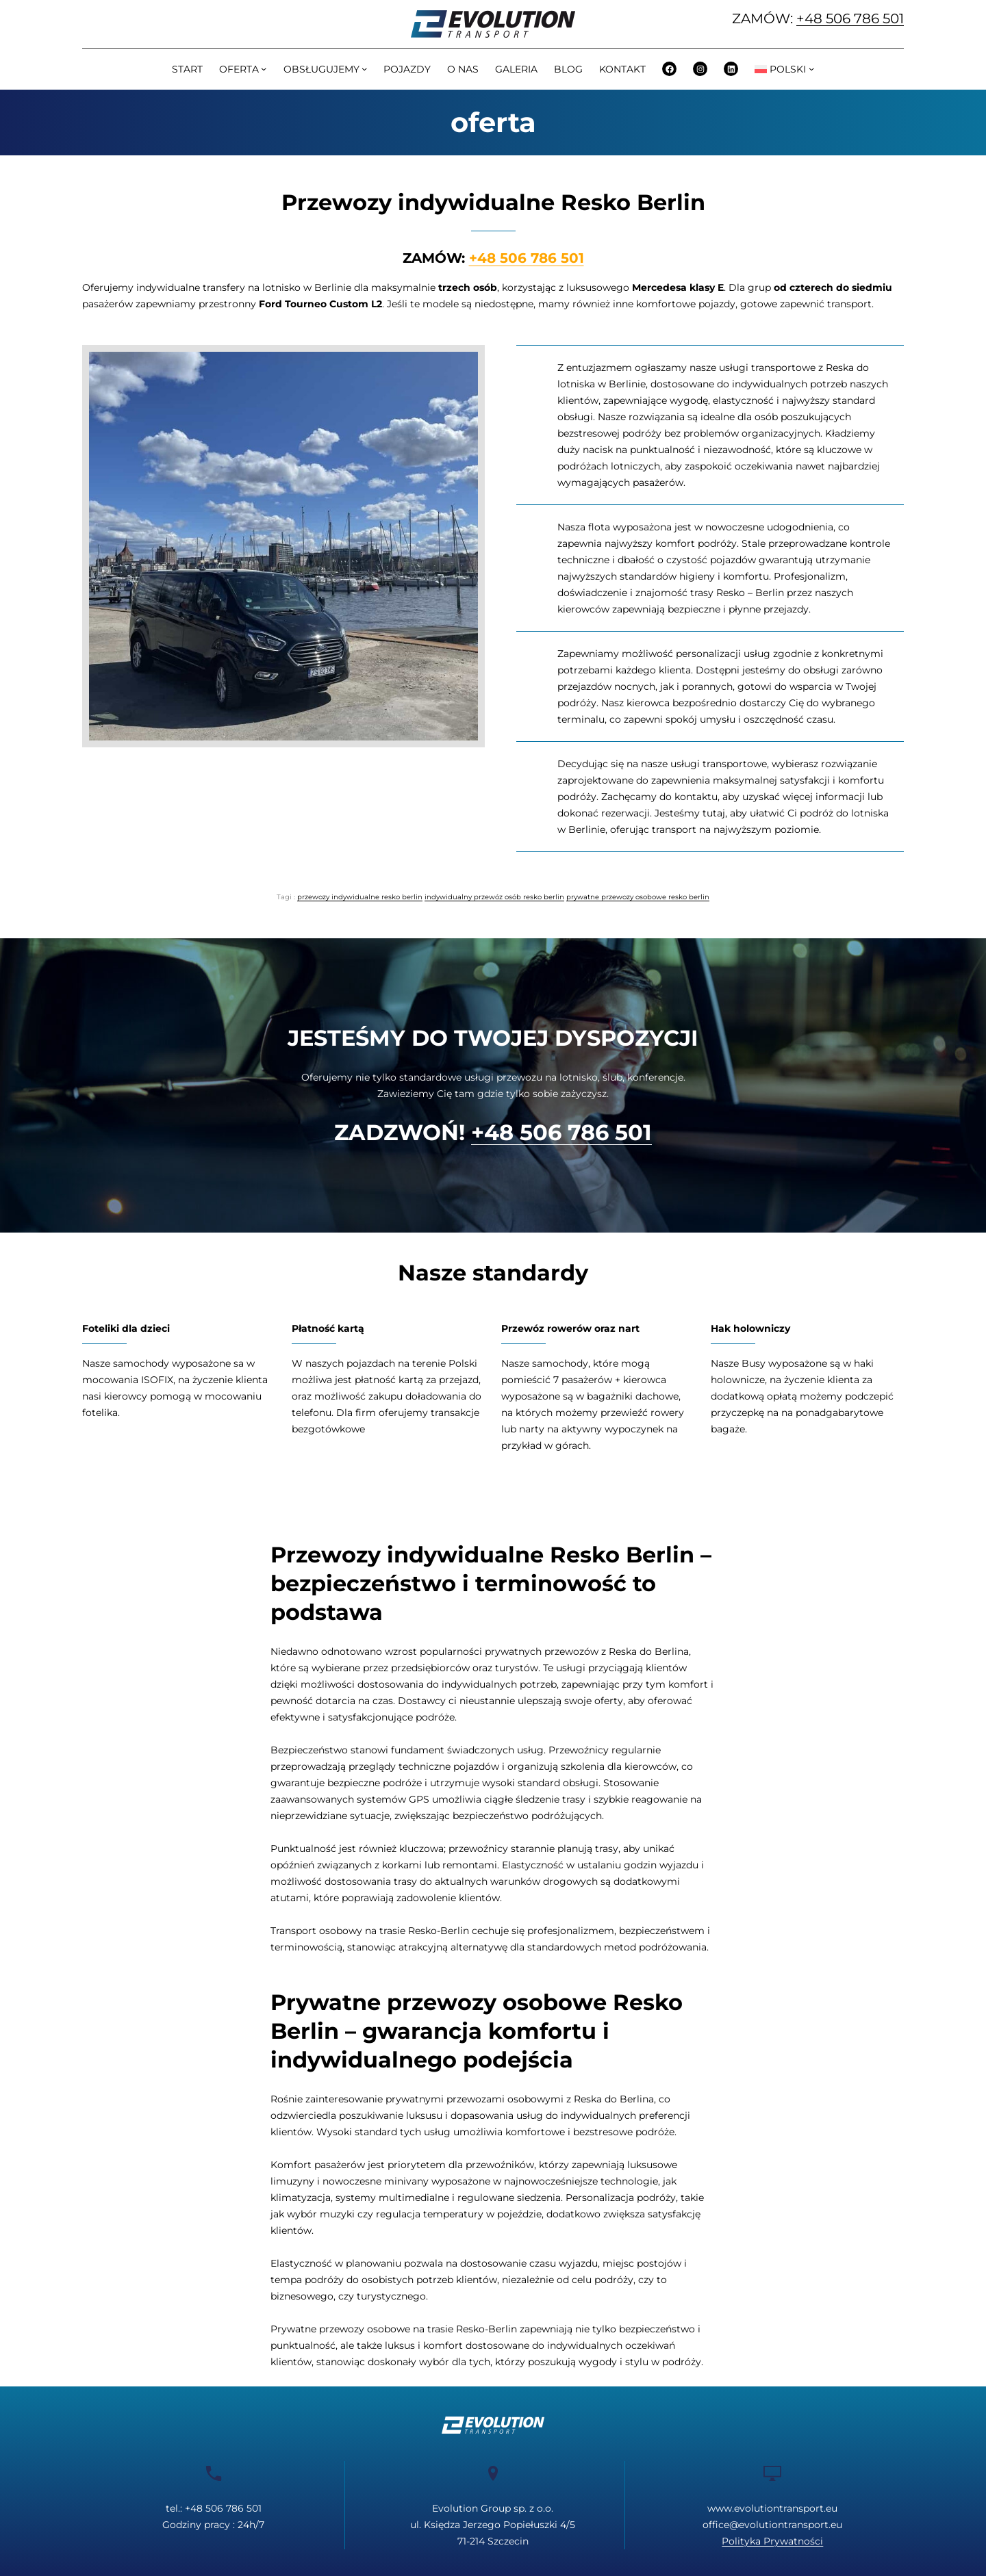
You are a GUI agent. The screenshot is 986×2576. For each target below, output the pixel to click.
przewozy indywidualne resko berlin (359, 896)
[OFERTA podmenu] (263, 68)
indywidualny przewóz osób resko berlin (494, 896)
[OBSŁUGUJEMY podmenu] (364, 68)
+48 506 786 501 (850, 18)
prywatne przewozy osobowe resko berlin (637, 896)
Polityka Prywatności (772, 2541)
